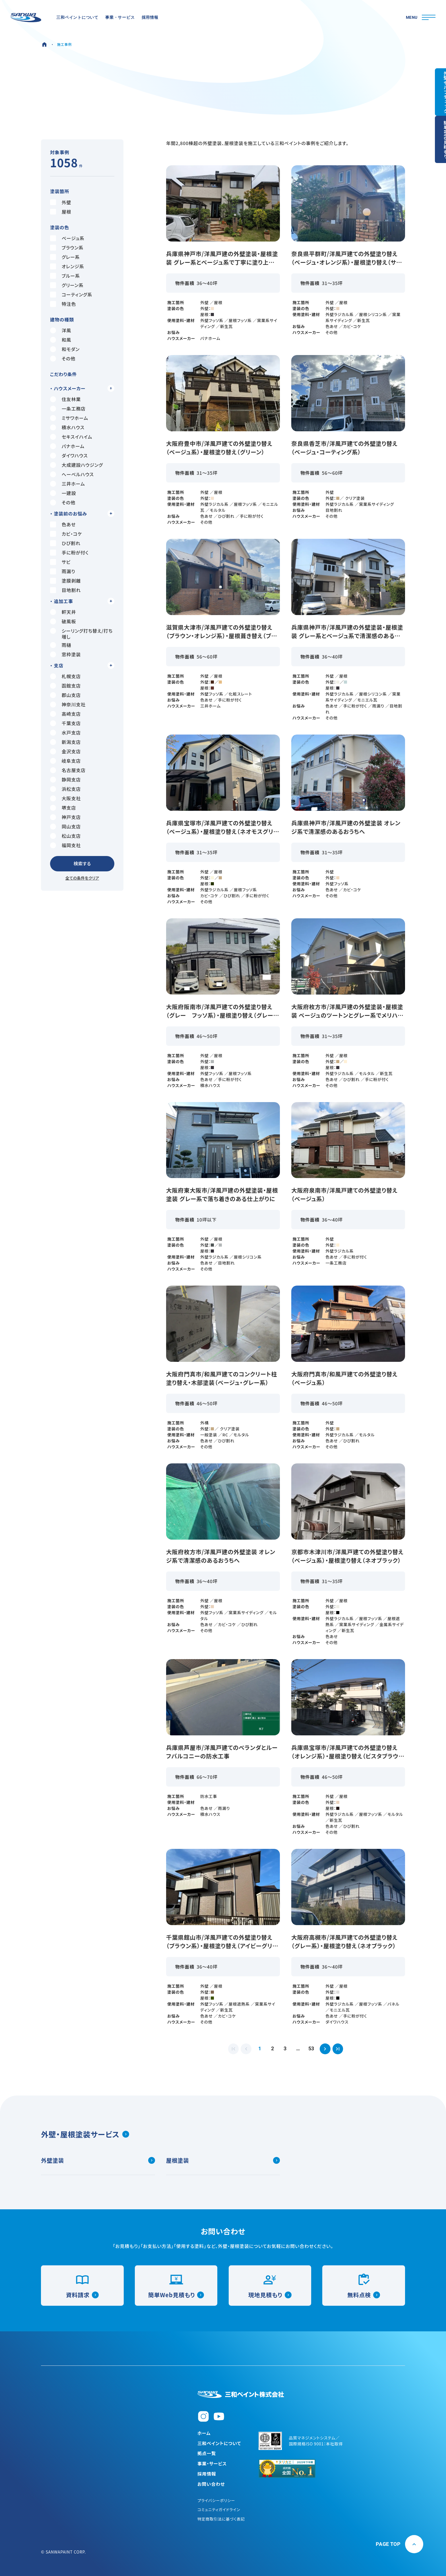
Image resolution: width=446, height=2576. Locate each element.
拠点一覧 (206, 2452)
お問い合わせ (211, 2483)
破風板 (63, 621)
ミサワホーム (69, 418)
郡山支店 (65, 695)
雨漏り (62, 571)
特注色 (63, 304)
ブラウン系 (66, 248)
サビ (60, 562)
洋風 (60, 330)
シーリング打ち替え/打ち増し (81, 634)
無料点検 (363, 2292)
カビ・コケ (66, 534)
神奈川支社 (68, 705)
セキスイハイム (71, 437)
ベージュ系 (67, 238)
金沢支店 (65, 751)
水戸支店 (65, 733)
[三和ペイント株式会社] (240, 2390)
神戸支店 (65, 817)
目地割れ (65, 590)
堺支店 (63, 808)
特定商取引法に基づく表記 (221, 2519)
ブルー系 (65, 276)
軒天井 (63, 612)
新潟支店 (65, 742)
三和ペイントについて (219, 2442)
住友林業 (65, 399)
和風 (60, 340)
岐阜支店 (65, 761)
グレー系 (65, 257)
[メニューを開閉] (420, 18)
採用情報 (206, 2473)
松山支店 (65, 836)
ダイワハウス (69, 456)
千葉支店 (65, 723)
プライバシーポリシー (216, 2500)
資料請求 (82, 2292)
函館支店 (65, 686)
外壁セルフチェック (434, 93)
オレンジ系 (67, 266)
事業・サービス (212, 2463)
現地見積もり (270, 2292)
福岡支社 (65, 845)
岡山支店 (65, 827)
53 (317, 2050)
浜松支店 (65, 789)
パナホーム (67, 446)
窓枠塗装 (65, 654)
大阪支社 (65, 798)
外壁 (60, 202)
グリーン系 (67, 285)
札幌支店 (65, 676)
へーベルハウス (72, 474)
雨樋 (60, 645)
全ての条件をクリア (82, 878)
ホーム (204, 2432)
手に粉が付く (69, 553)
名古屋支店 (68, 770)
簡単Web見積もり (176, 2292)
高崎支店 (65, 714)
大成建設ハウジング (76, 465)
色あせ (63, 524)
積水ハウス (67, 427)
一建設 (63, 493)
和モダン (65, 349)
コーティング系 (71, 295)
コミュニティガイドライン (219, 2509)
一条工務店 (68, 409)
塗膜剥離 (65, 581)
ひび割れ (65, 543)
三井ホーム (67, 484)
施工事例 (64, 44)
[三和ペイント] (26, 18)
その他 (62, 359)
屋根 (60, 212)
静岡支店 (65, 780)
